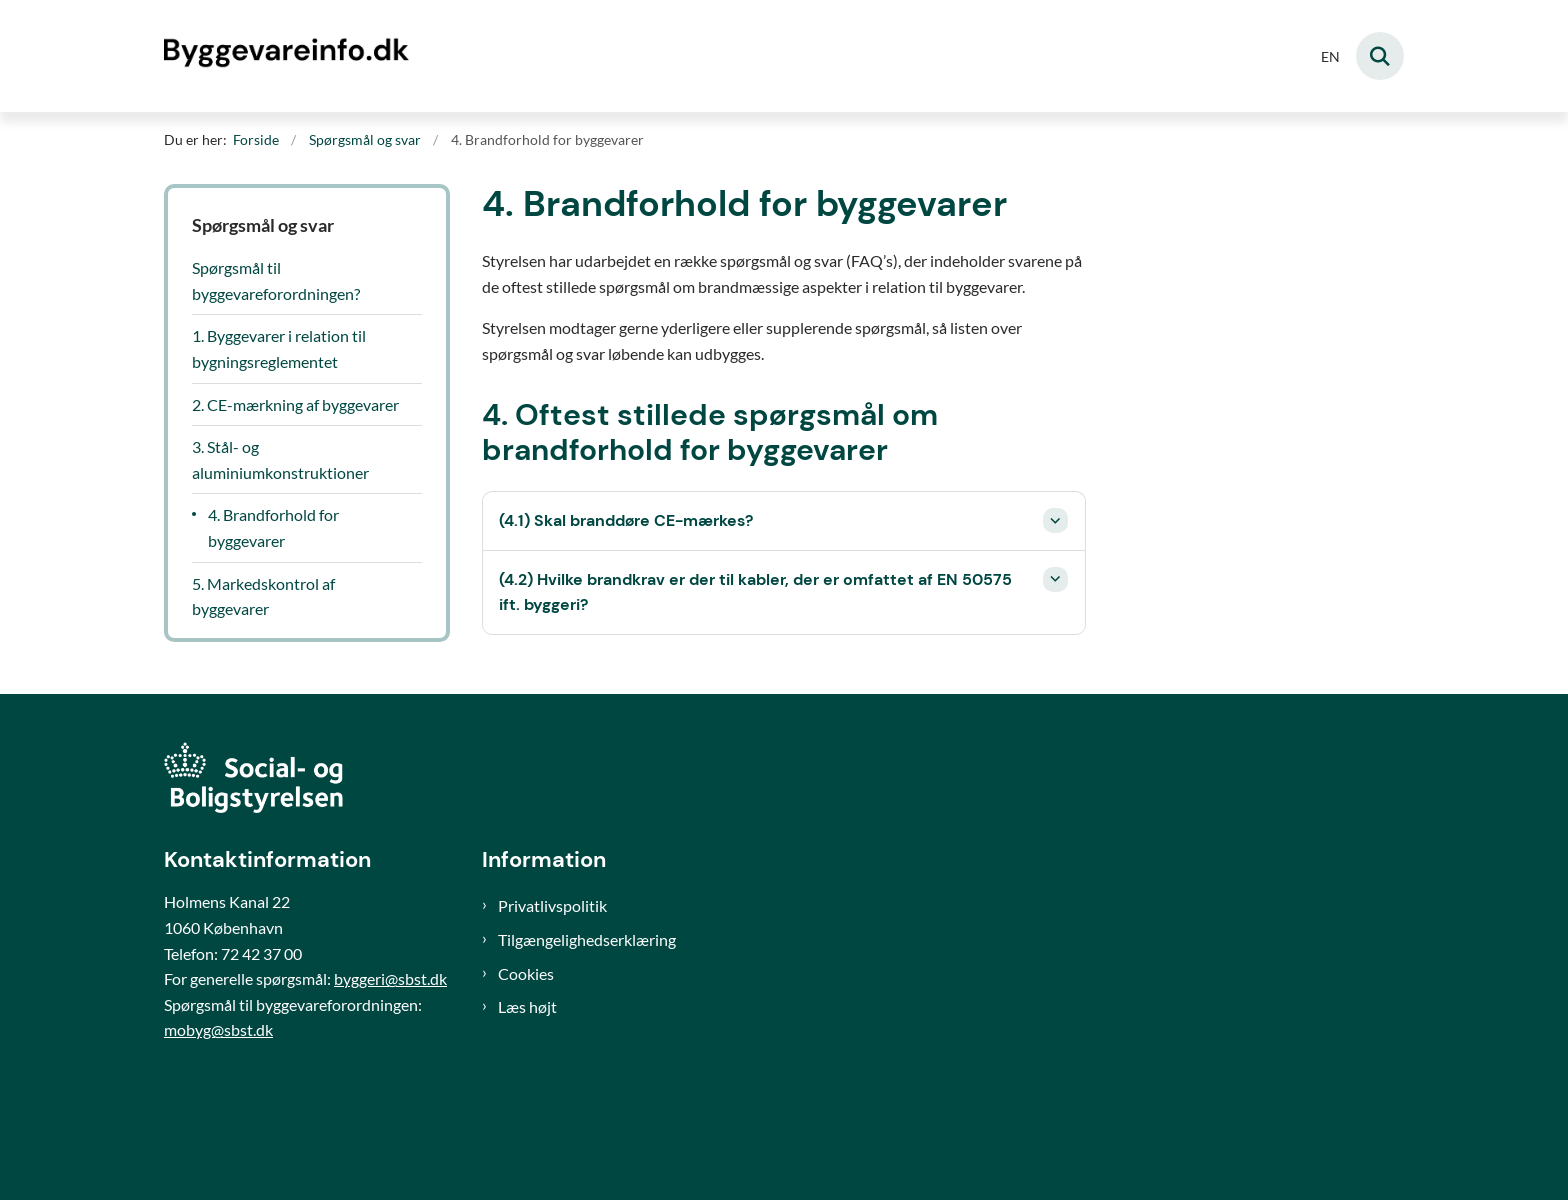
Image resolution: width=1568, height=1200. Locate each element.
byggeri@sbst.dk (390, 978)
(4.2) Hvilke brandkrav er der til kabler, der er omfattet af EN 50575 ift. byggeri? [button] (755, 592)
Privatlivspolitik (552, 905)
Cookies (526, 973)
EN (1330, 57)
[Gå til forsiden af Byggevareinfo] (289, 55)
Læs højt (527, 1006)
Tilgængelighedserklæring (587, 939)
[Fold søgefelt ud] (1380, 56)
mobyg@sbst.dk (218, 1029)
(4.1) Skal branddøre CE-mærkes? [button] (626, 520)
